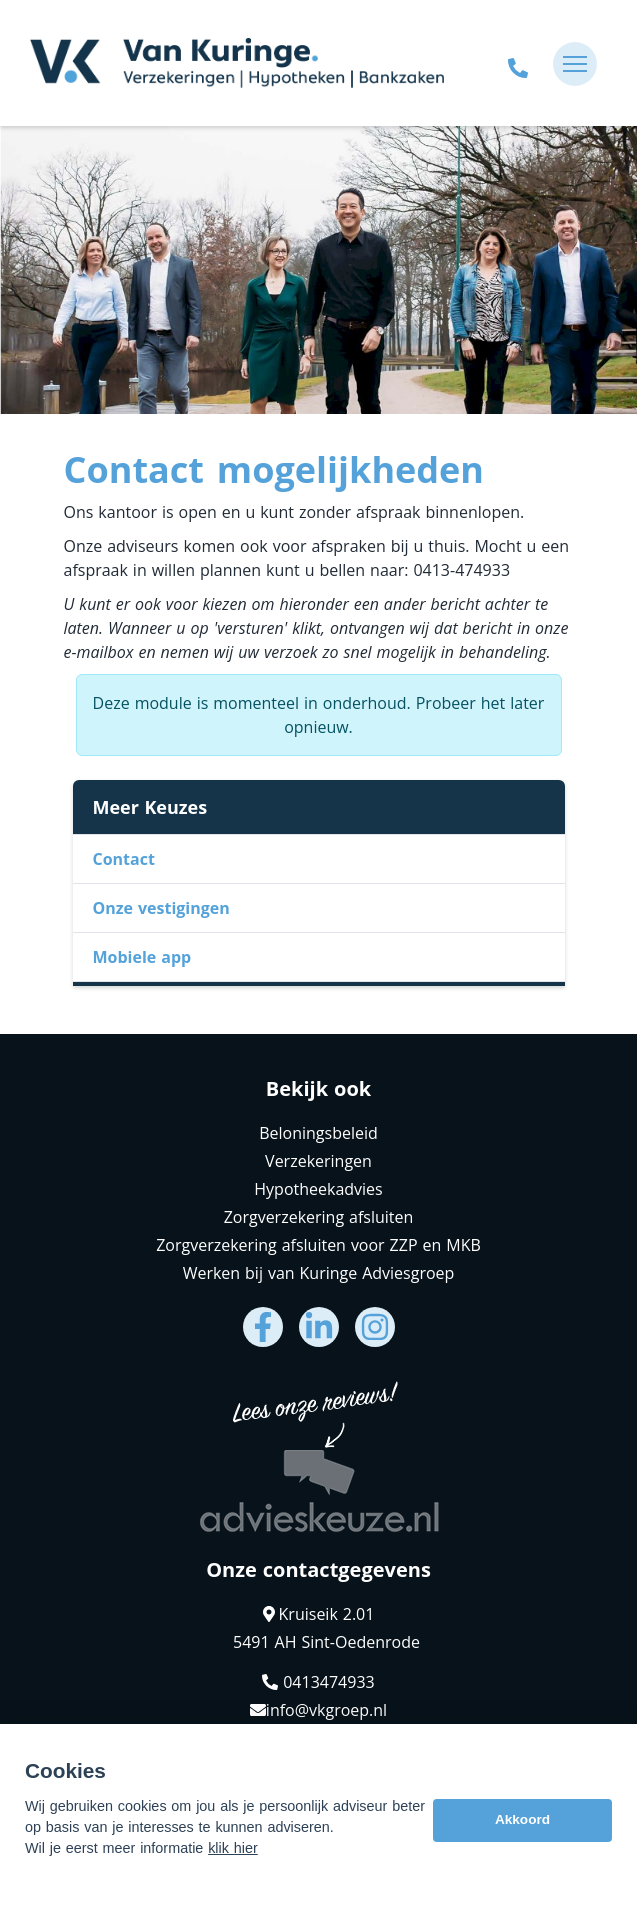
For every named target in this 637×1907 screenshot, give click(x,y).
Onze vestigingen (161, 908)
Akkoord (522, 1819)
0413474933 (318, 1682)
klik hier (233, 1848)
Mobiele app (142, 957)
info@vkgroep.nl (318, 1710)
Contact (124, 859)
